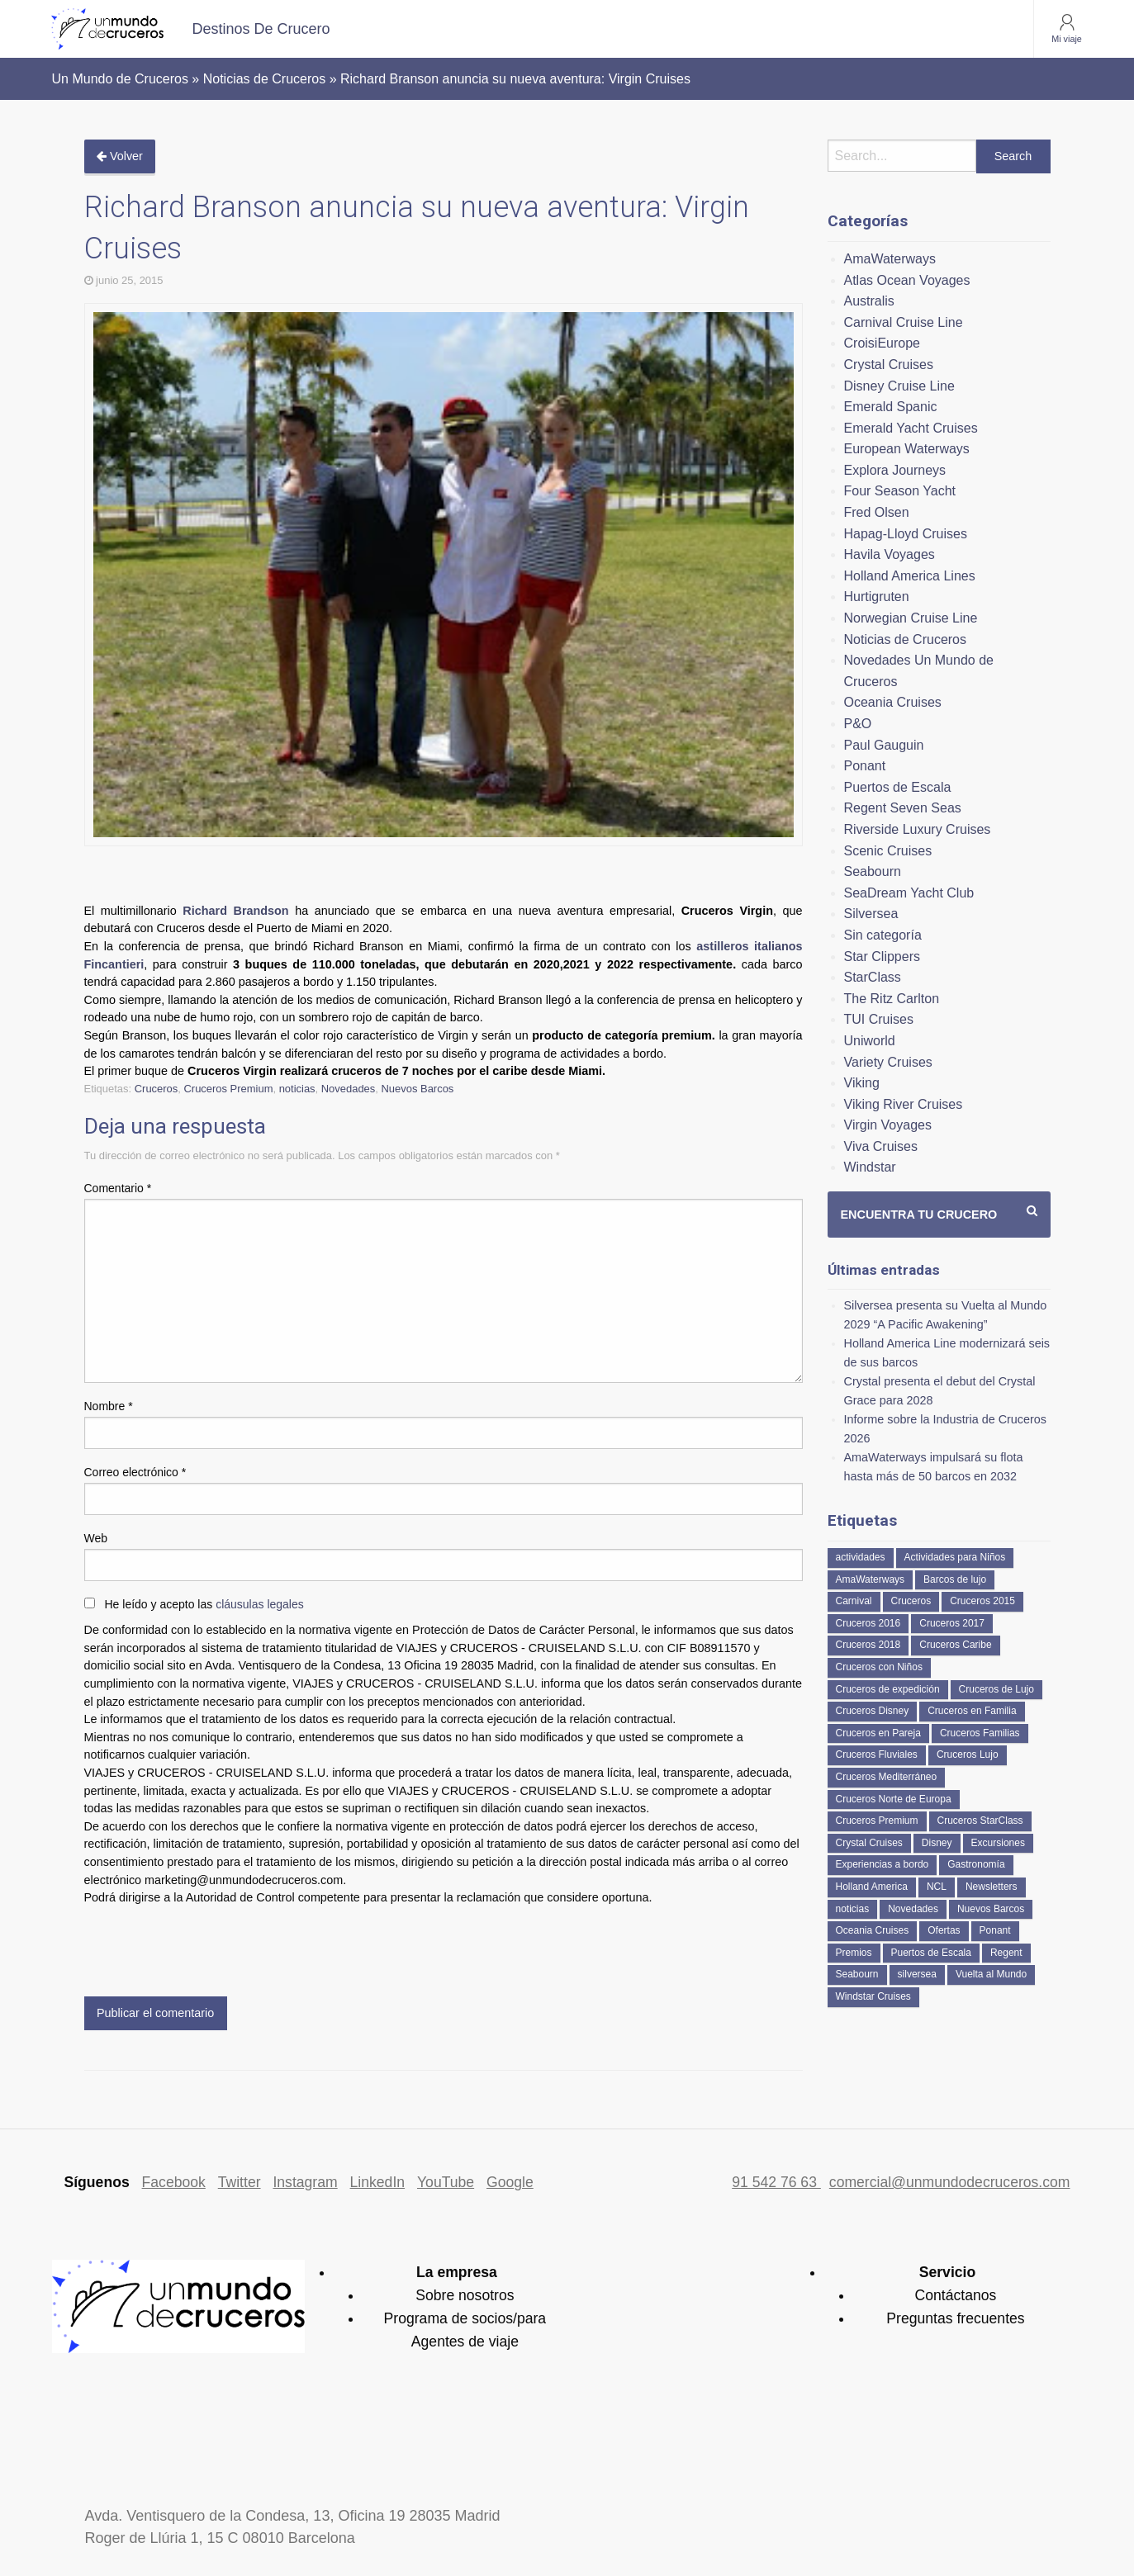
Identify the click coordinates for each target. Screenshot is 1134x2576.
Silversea (871, 914)
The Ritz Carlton (892, 999)
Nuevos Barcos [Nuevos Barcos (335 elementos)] (990, 1909)
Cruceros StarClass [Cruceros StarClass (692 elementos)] (980, 1820)
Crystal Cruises (888, 365)
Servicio (947, 2272)
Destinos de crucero (261, 29)
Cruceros (156, 1088)
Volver (120, 156)
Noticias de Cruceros (905, 639)
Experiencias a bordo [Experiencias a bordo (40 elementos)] (882, 1864)
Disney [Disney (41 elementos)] (937, 1843)
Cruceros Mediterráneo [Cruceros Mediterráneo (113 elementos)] (886, 1777)
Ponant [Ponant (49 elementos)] (995, 1930)
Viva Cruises (881, 1146)
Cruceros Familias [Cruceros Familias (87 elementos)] (980, 1733)
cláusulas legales (260, 1604)
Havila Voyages (889, 554)
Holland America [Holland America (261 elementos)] (872, 1886)
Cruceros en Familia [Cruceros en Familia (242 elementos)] (972, 1711)
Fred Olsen (876, 512)
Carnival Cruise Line (903, 322)
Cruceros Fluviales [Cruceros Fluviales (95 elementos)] (877, 1754)
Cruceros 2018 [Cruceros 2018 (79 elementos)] (868, 1644)
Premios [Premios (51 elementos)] (854, 1952)
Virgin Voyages (888, 1125)
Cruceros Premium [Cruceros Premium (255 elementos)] (877, 1820)
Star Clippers (882, 956)
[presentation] (209, 1947)
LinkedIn (378, 2182)
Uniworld (869, 1041)
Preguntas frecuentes (955, 2318)
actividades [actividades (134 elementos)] (860, 1557)
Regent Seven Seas (902, 808)
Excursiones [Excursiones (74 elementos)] (998, 1843)
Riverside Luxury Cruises (917, 829)
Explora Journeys (895, 470)
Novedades (348, 1088)
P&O (858, 724)
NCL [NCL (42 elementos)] (937, 1886)
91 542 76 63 (776, 2182)
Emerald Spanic (890, 407)
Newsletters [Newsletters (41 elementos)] (992, 1886)
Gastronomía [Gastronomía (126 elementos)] (975, 1864)
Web (96, 1538)
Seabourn (872, 871)
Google (510, 2182)
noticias (297, 1088)
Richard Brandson (235, 910)
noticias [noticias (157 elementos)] (853, 1909)
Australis (869, 301)
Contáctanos (956, 2295)
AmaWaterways (890, 259)
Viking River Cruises (903, 1104)
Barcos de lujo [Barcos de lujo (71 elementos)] (954, 1579)
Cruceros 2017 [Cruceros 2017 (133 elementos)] (952, 1623)
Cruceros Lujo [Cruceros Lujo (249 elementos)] (968, 1754)
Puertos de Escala (897, 787)
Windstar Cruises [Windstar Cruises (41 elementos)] (873, 1996)
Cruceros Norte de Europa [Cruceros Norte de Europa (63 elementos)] (893, 1799)
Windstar (870, 1167)
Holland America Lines (909, 576)
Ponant (865, 766)
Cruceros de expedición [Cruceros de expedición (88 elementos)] (888, 1689)
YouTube (445, 2182)
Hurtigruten (876, 597)
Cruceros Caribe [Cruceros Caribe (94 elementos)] (955, 1644)
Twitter (239, 2182)
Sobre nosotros (464, 2295)
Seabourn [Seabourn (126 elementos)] (857, 1974)
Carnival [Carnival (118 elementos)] (854, 1601)
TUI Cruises (878, 1019)
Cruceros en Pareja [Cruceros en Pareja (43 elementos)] (878, 1733)
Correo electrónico (135, 1472)
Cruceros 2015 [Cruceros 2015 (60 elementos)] (982, 1601)
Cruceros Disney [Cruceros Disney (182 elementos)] (872, 1711)
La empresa (456, 2272)
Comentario (118, 1188)
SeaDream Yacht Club (909, 893)
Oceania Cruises (893, 702)
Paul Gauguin (884, 745)
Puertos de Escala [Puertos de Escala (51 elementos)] (931, 1952)
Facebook (174, 2182)
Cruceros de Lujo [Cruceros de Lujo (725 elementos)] (996, 1689)
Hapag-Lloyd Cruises (905, 534)
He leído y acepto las (204, 1604)
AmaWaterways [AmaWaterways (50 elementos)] (870, 1579)
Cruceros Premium (228, 1088)
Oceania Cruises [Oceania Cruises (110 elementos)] (872, 1930)
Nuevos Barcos (418, 1088)
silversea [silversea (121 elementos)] (917, 1974)
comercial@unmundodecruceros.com (949, 2182)
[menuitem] (261, 28)
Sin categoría (883, 935)
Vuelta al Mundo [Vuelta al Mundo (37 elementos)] (991, 1974)
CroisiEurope (882, 343)
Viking (862, 1083)
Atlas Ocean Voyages (907, 280)
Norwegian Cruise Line (911, 618)
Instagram (305, 2182)
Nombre (108, 1406)
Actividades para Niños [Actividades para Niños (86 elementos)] (955, 1557)
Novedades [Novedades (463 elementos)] (913, 1909)
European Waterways (907, 449)
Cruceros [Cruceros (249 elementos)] (911, 1601)
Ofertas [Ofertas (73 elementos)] (944, 1930)
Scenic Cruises (888, 851)
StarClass (872, 977)
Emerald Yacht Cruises (911, 428)
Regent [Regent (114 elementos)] (1006, 1952)
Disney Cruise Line (899, 386)
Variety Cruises (888, 1062)
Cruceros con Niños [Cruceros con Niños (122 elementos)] (879, 1667)
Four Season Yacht (900, 491)
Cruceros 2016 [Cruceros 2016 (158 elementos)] (868, 1623)
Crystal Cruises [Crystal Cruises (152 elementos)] (869, 1843)
